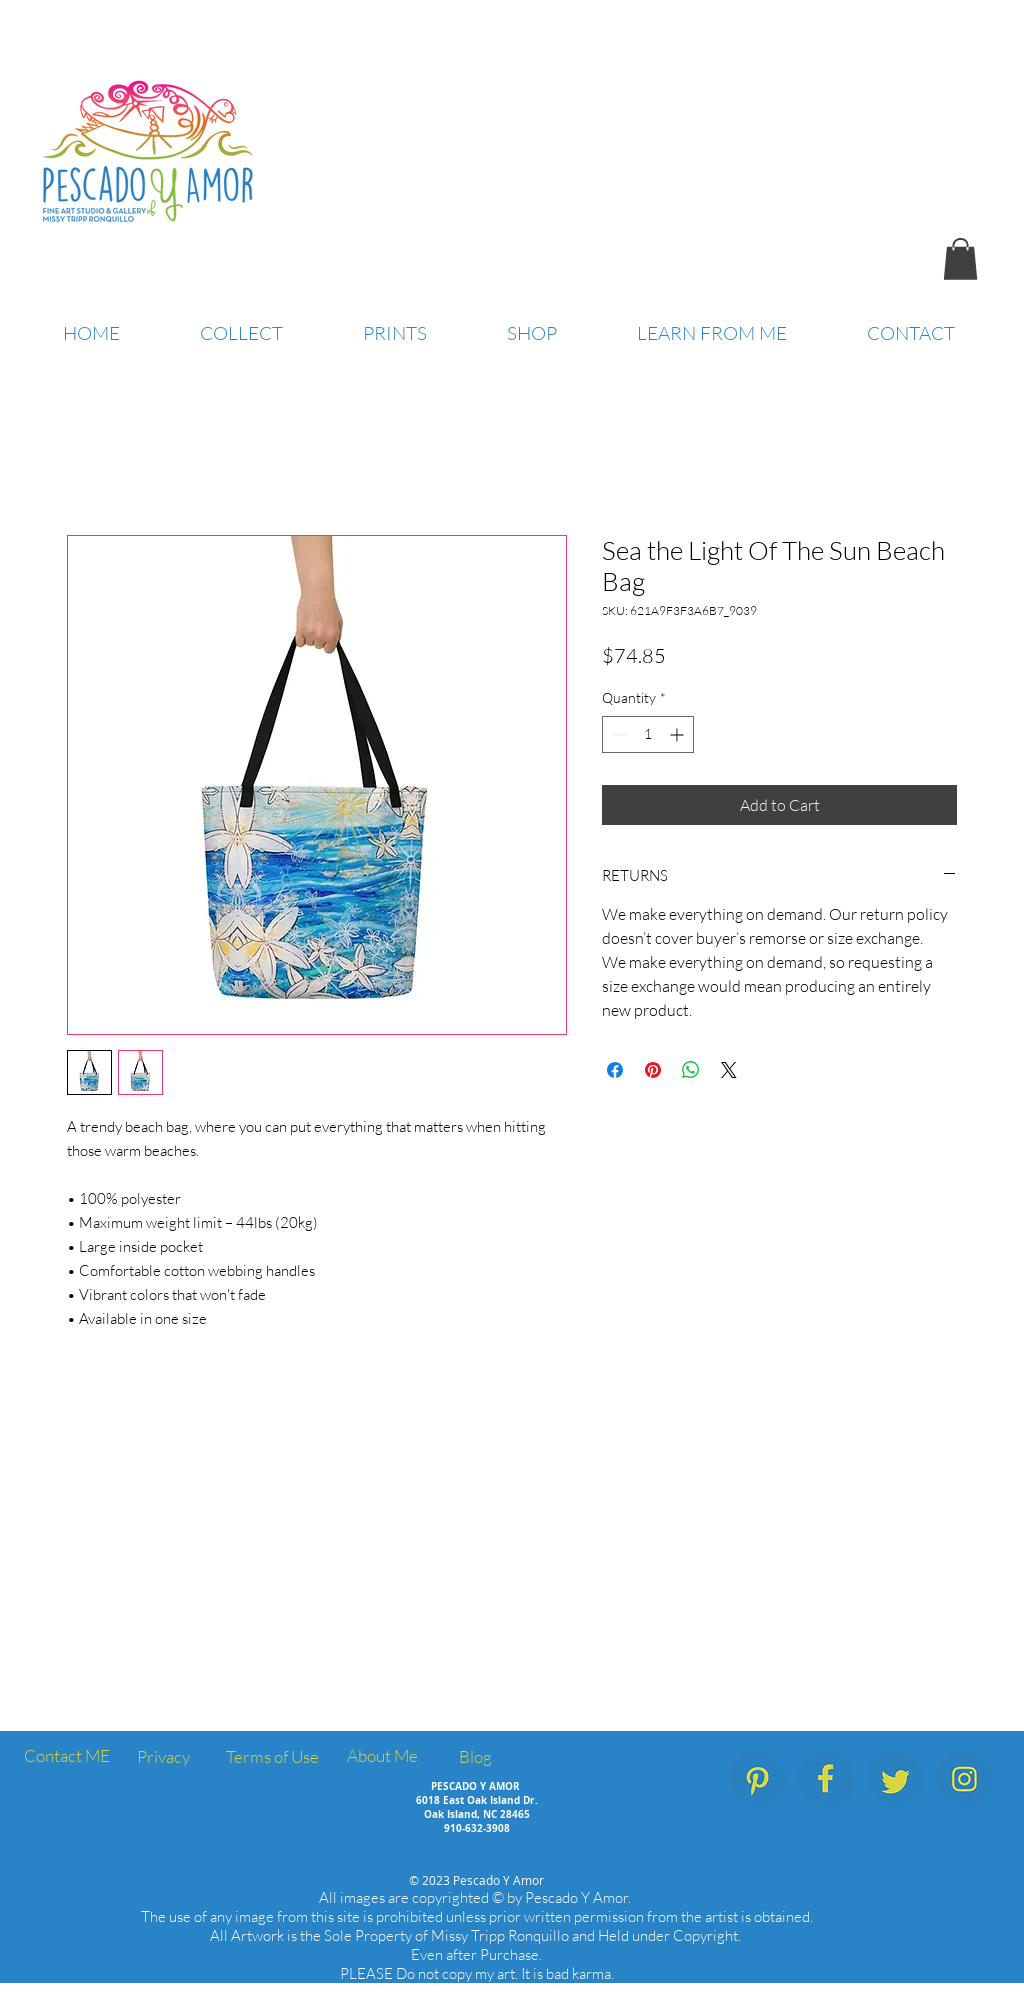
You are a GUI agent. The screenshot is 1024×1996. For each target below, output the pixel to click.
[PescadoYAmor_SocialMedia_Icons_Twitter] (895, 1779)
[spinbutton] (648, 734)
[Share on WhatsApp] (691, 1070)
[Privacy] (163, 1757)
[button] (960, 259)
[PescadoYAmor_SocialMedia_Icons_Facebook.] (826, 1779)
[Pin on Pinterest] (653, 1070)
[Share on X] (729, 1070)
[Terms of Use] (272, 1757)
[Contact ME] (66, 1756)
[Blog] (475, 1757)
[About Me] (382, 1756)
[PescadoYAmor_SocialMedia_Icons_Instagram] (964, 1779)
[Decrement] (617, 734)
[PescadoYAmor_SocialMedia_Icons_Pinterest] (757, 1779)
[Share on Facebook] (615, 1070)
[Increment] (678, 734)
